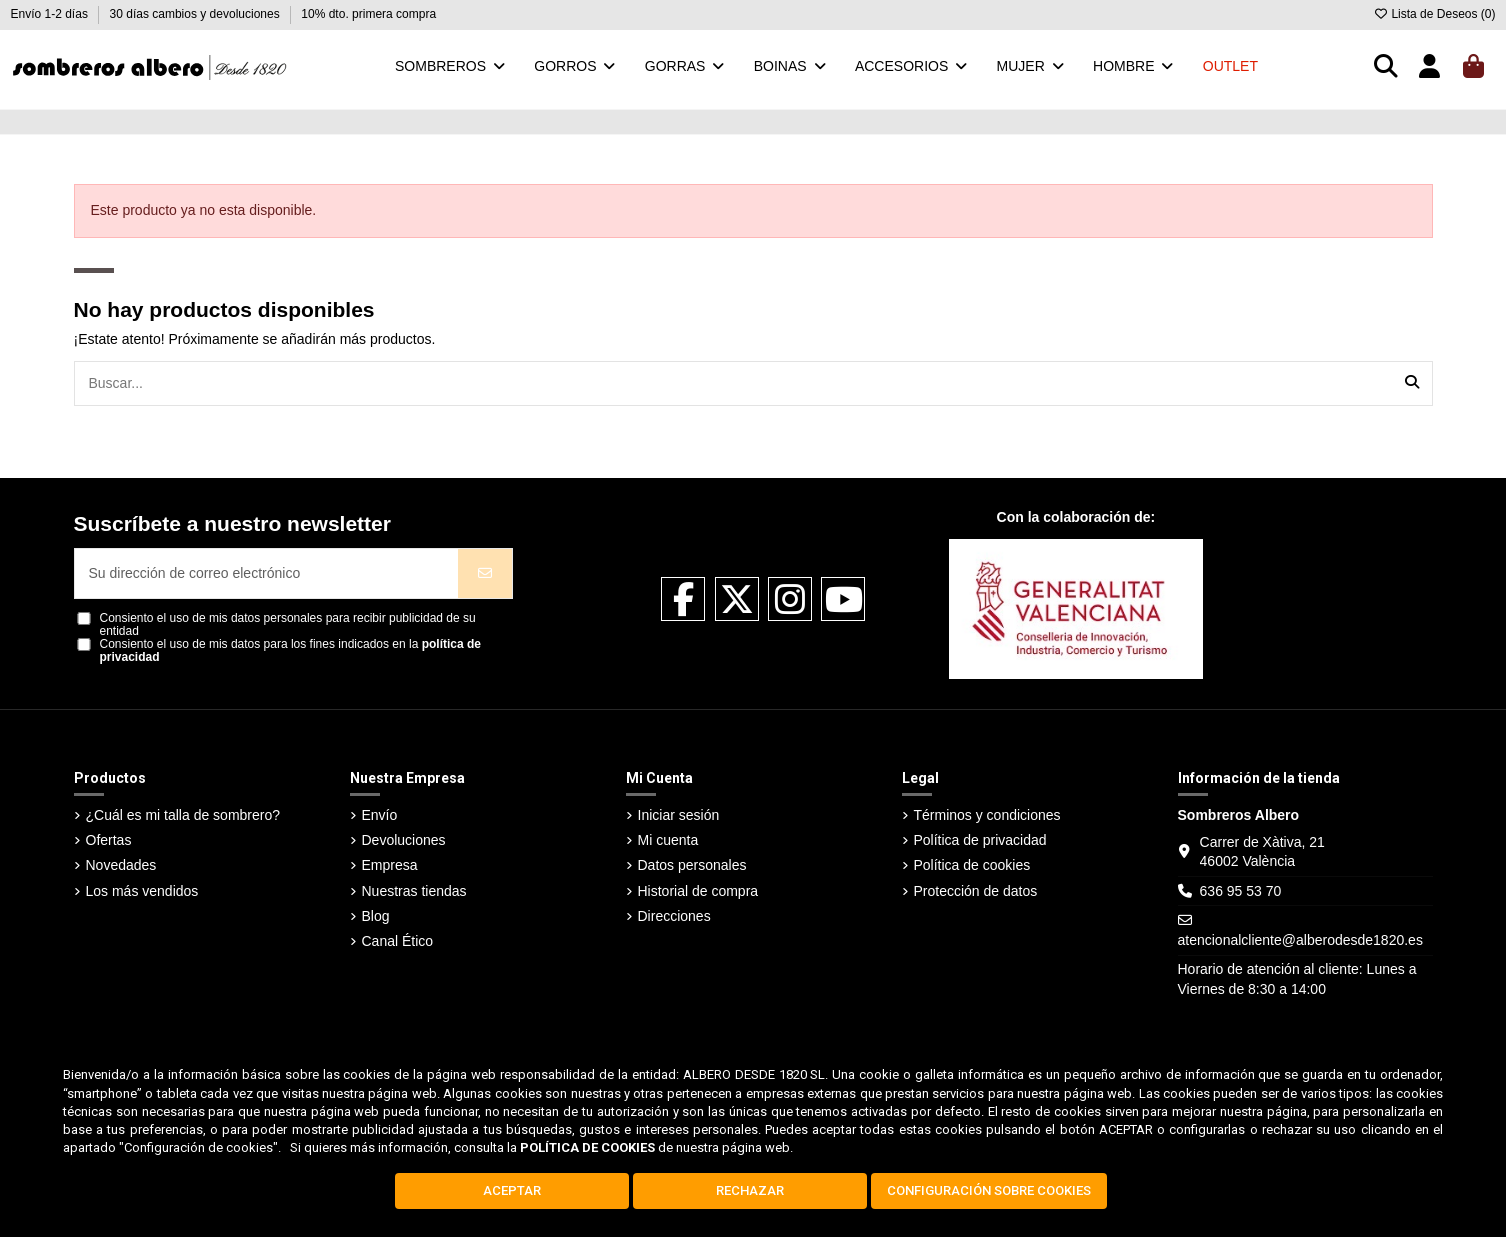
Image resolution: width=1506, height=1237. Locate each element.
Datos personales (692, 865)
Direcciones (674, 916)
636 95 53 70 (1241, 891)
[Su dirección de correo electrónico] (267, 573)
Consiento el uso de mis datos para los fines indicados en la (291, 651)
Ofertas (109, 840)
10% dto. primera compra (368, 14)
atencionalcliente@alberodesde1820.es (1300, 940)
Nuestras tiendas (414, 891)
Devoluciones (404, 840)
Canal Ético (398, 941)
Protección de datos (976, 891)
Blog (376, 916)
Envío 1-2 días (51, 14)
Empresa (390, 865)
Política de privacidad (980, 840)
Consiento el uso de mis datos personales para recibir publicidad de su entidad (288, 625)
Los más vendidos (142, 891)
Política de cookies (972, 865)
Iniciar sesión (679, 815)
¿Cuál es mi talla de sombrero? (183, 815)
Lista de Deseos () (1434, 14)
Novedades (121, 865)
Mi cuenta (668, 840)
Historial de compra (698, 891)
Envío (380, 815)
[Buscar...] (1412, 383)
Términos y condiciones (987, 815)
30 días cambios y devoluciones (196, 14)
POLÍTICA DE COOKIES (587, 1147)
